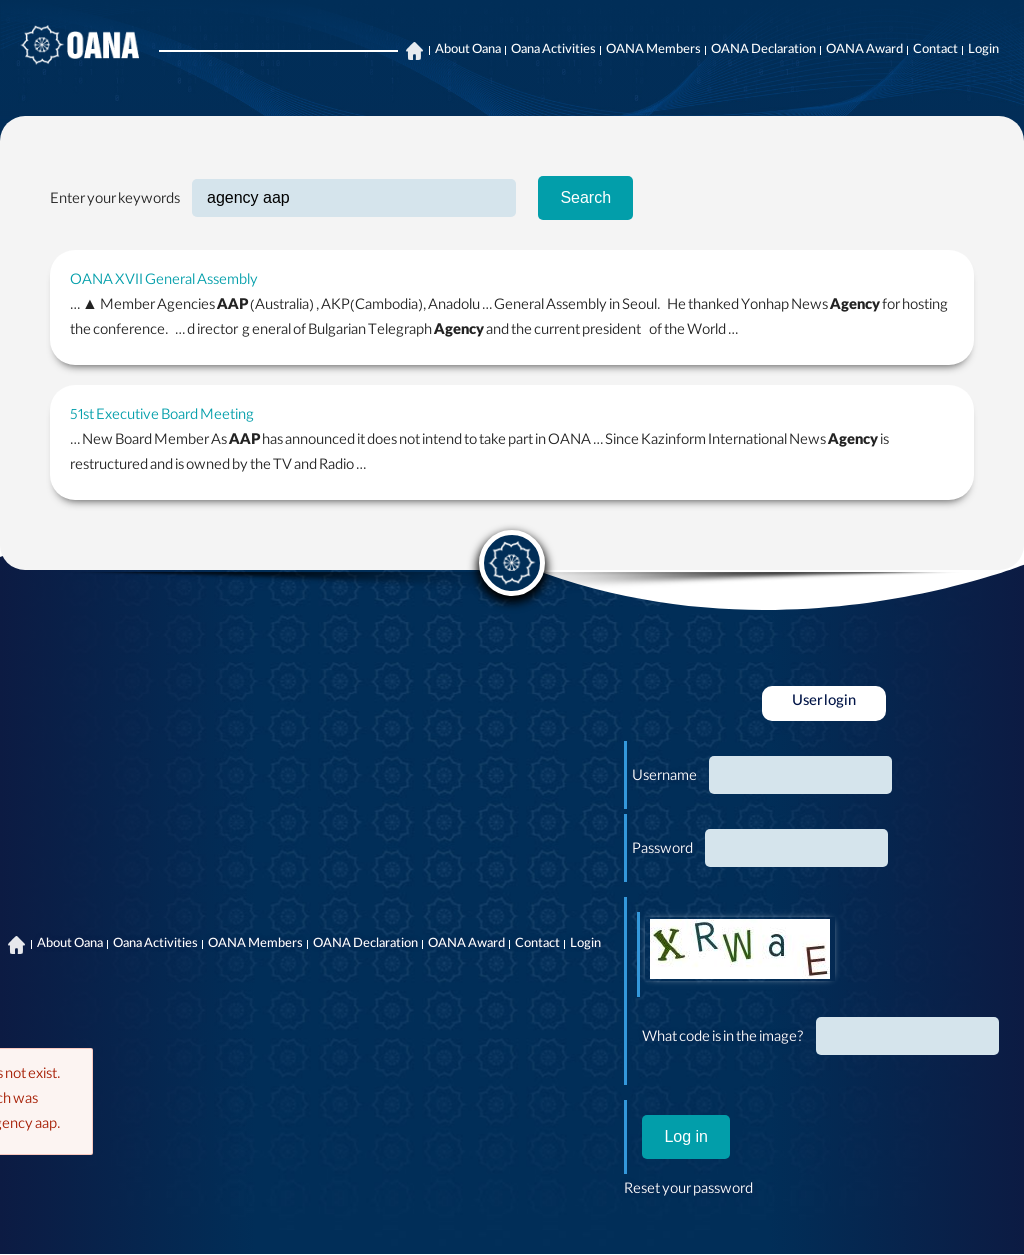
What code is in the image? (723, 1039)
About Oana (468, 51)
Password (662, 851)
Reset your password (688, 1191)
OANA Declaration (763, 51)
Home (414, 51)
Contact (935, 51)
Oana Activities (553, 51)
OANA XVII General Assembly (164, 282)
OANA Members (653, 51)
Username (664, 778)
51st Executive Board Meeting (162, 417)
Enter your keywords (115, 201)
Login (983, 51)
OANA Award (864, 51)
